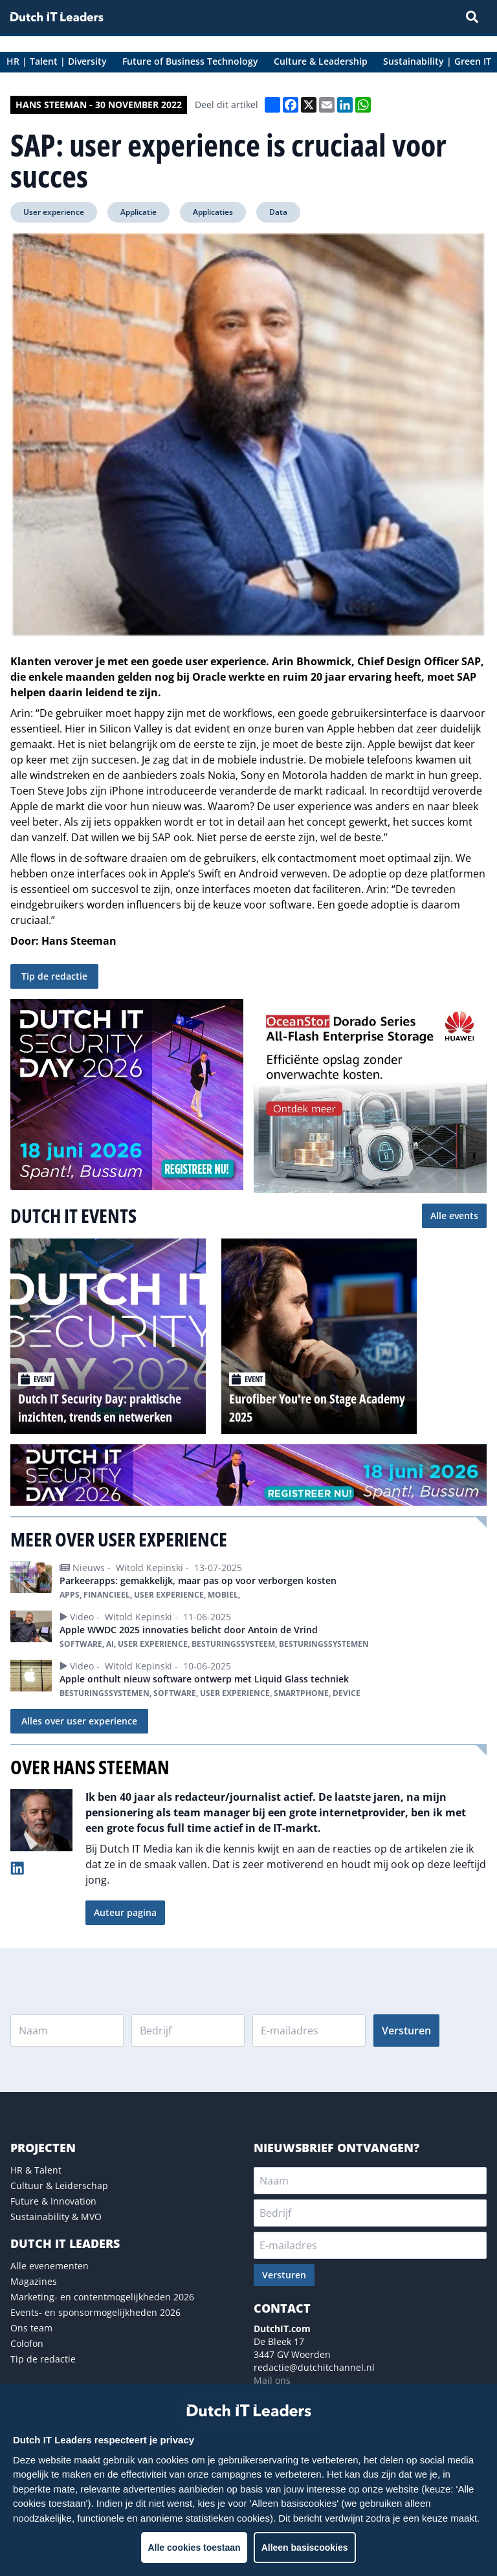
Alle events (454, 1215)
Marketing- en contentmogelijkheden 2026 (102, 2297)
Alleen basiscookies (304, 2547)
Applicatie (138, 211)
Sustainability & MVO (56, 2216)
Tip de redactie (54, 976)
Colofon (26, 2343)
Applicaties (213, 211)
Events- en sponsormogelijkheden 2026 (95, 2312)
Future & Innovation (53, 2201)
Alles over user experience (79, 1721)
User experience (53, 211)
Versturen (406, 2030)
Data (278, 211)
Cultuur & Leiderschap (59, 2185)
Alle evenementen (49, 2266)
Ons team (31, 2328)
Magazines (33, 2281)
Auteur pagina (125, 1912)
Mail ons (272, 2380)
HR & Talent (35, 2170)
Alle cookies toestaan (194, 2547)
